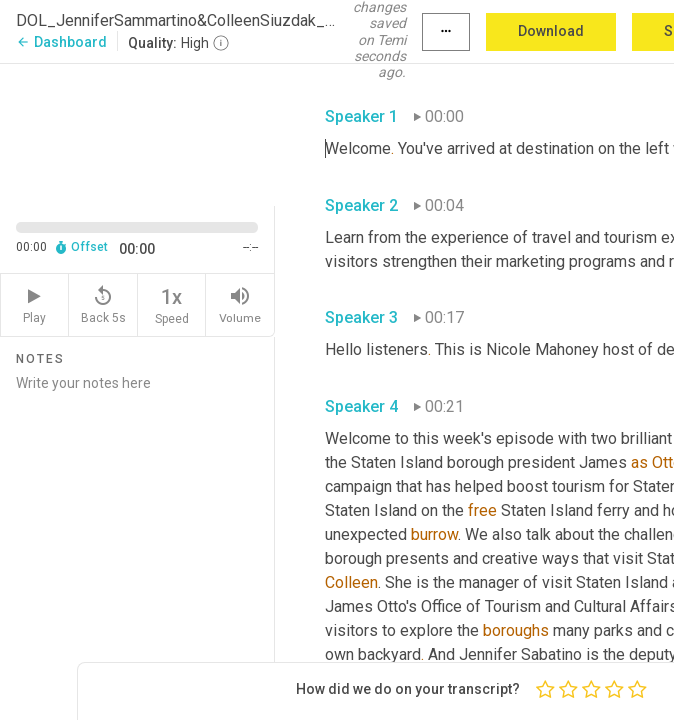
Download (551, 31)
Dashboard (61, 42)
